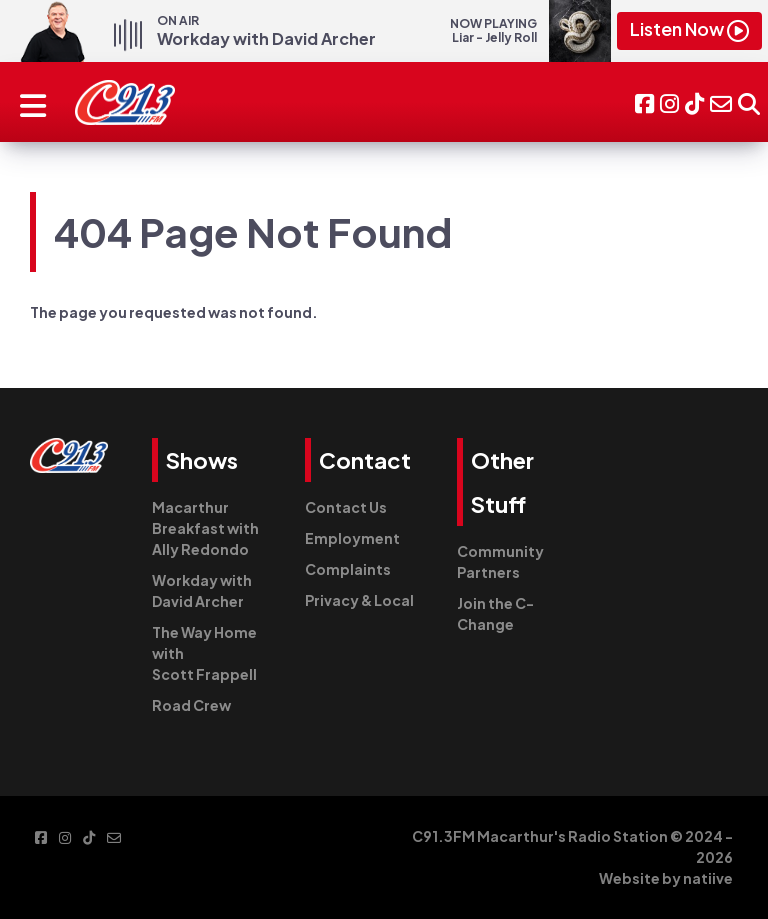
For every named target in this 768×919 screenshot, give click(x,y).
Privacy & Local (359, 600)
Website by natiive (666, 878)
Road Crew (191, 705)
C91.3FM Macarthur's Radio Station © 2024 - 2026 (572, 846)
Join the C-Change (495, 613)
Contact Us (346, 507)
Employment (352, 538)
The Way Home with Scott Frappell (204, 653)
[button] (749, 101)
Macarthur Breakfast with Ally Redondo (205, 528)
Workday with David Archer (202, 590)
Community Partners (500, 561)
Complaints (348, 569)
